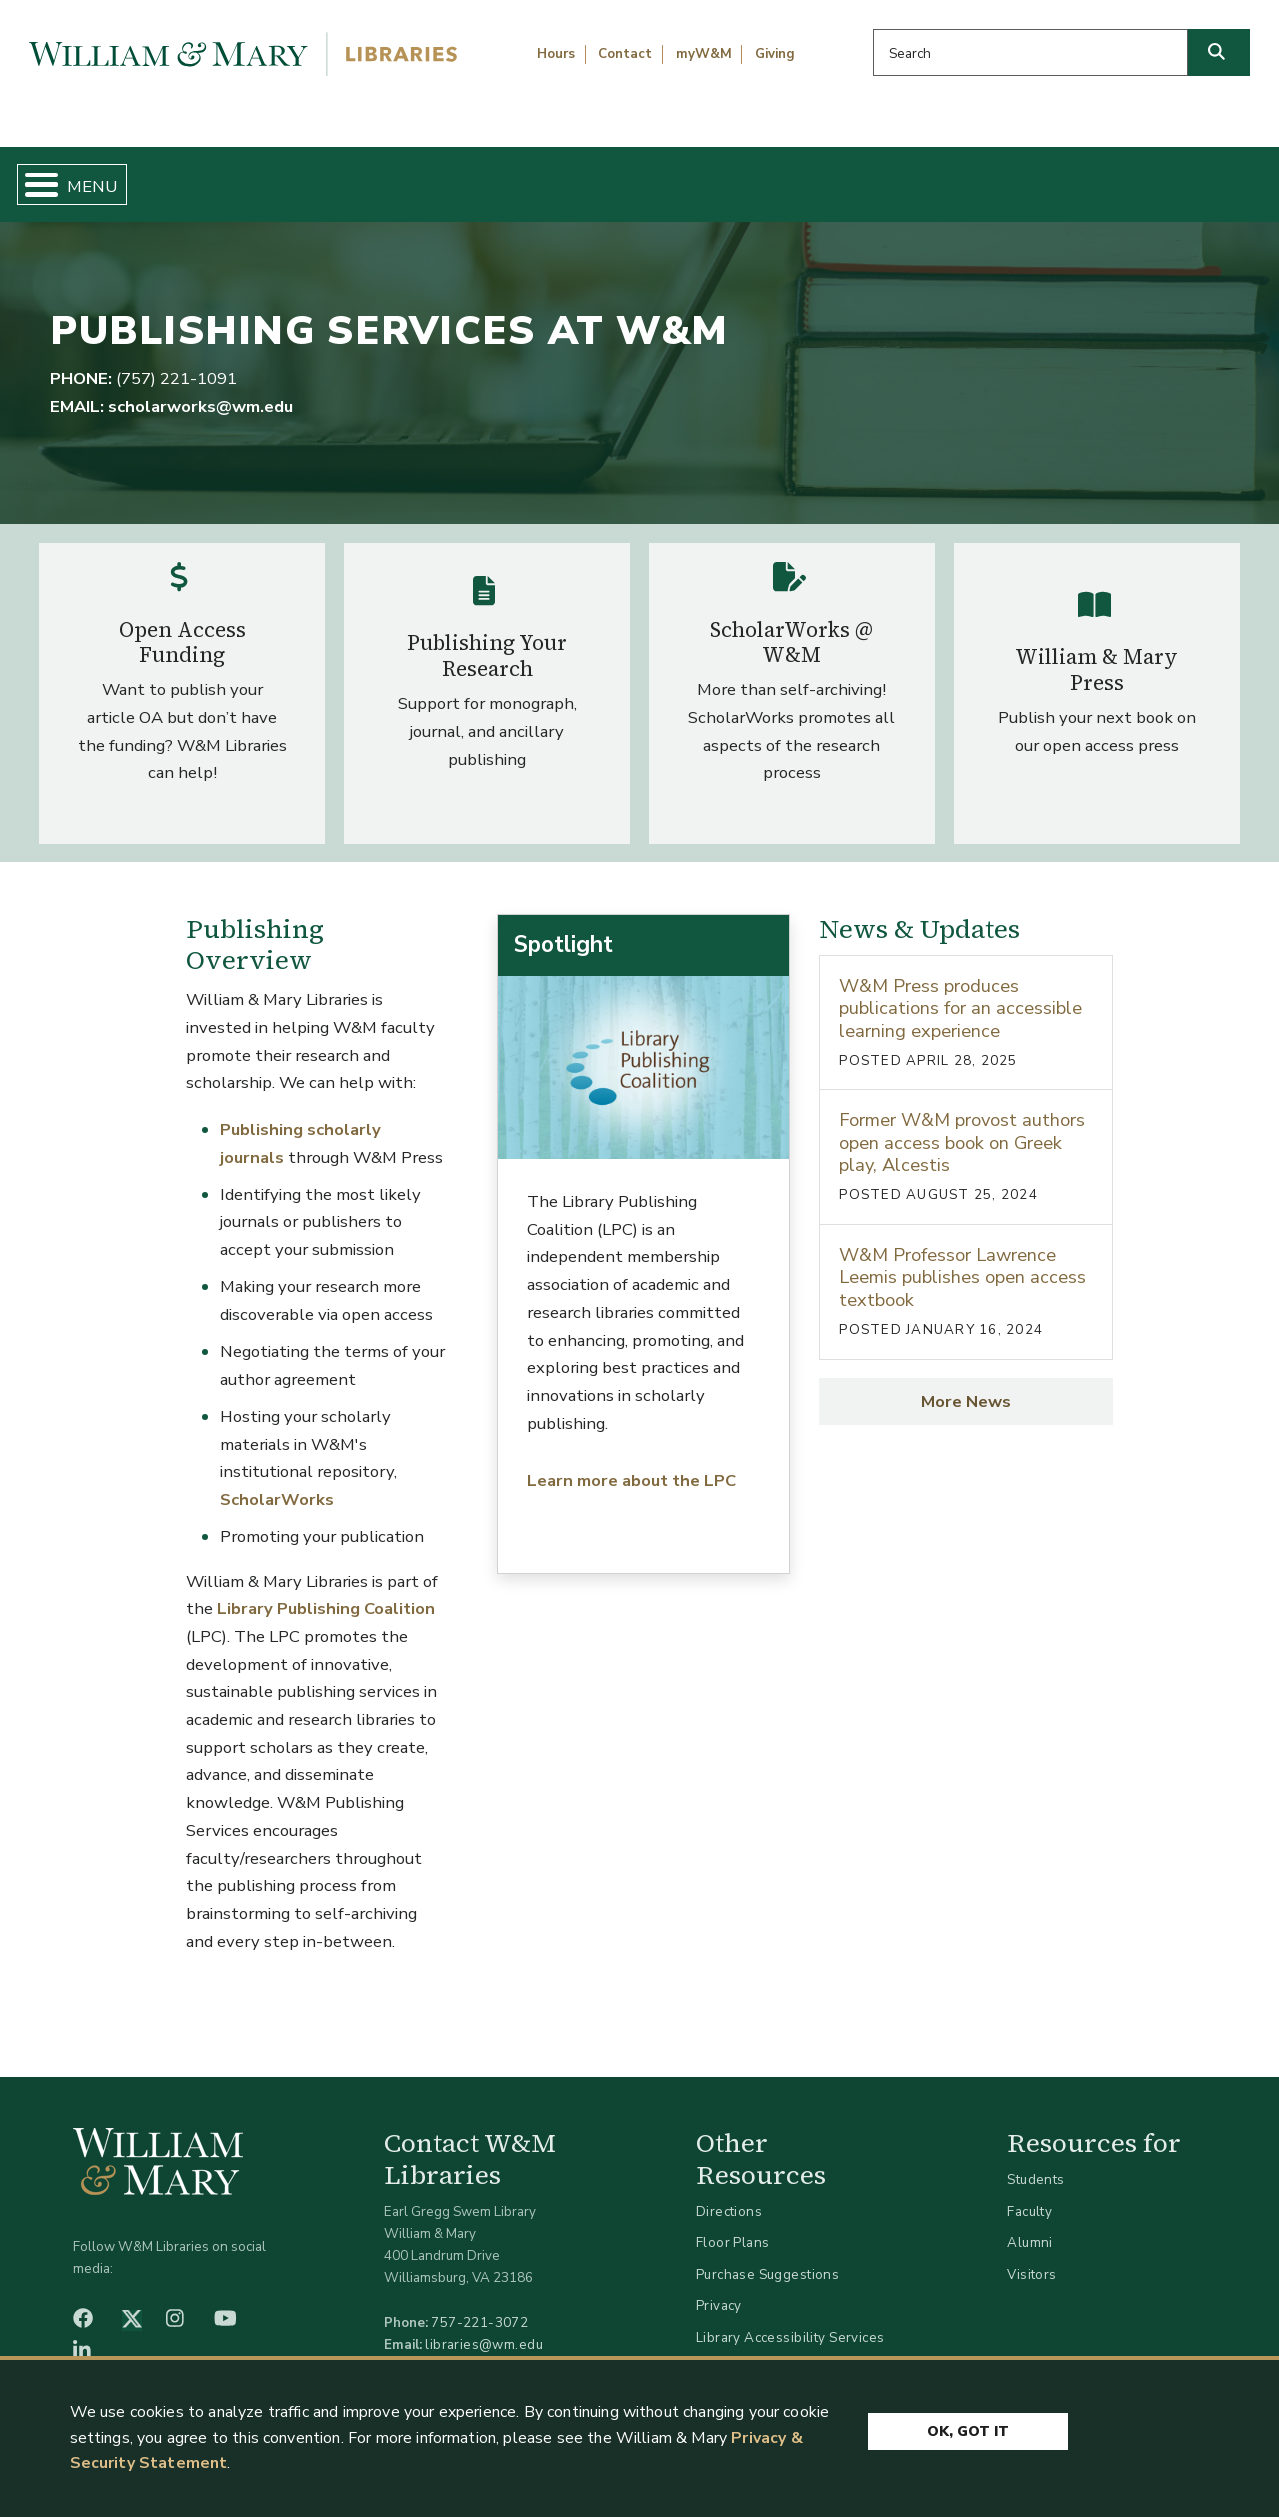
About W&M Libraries (976, 176)
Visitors (1031, 2257)
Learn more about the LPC (631, 1464)
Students (1035, 2163)
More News (966, 1384)
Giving (775, 54)
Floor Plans (733, 2226)
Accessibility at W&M (764, 2352)
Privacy (719, 2289)
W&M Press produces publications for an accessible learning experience (960, 991)
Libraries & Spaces (728, 176)
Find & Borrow (263, 176)
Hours (556, 54)
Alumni (1030, 2226)
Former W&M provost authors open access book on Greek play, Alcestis (962, 1126)
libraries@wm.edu (484, 2327)
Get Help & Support (488, 176)
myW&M (704, 54)
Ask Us (1178, 176)
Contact (625, 54)
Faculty (1029, 2194)
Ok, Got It (968, 2429)
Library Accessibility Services (790, 2320)
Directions (729, 2194)
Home (96, 176)
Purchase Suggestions (767, 2257)
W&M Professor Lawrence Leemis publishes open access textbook (962, 1260)
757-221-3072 (479, 2305)
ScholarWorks (277, 1482)
